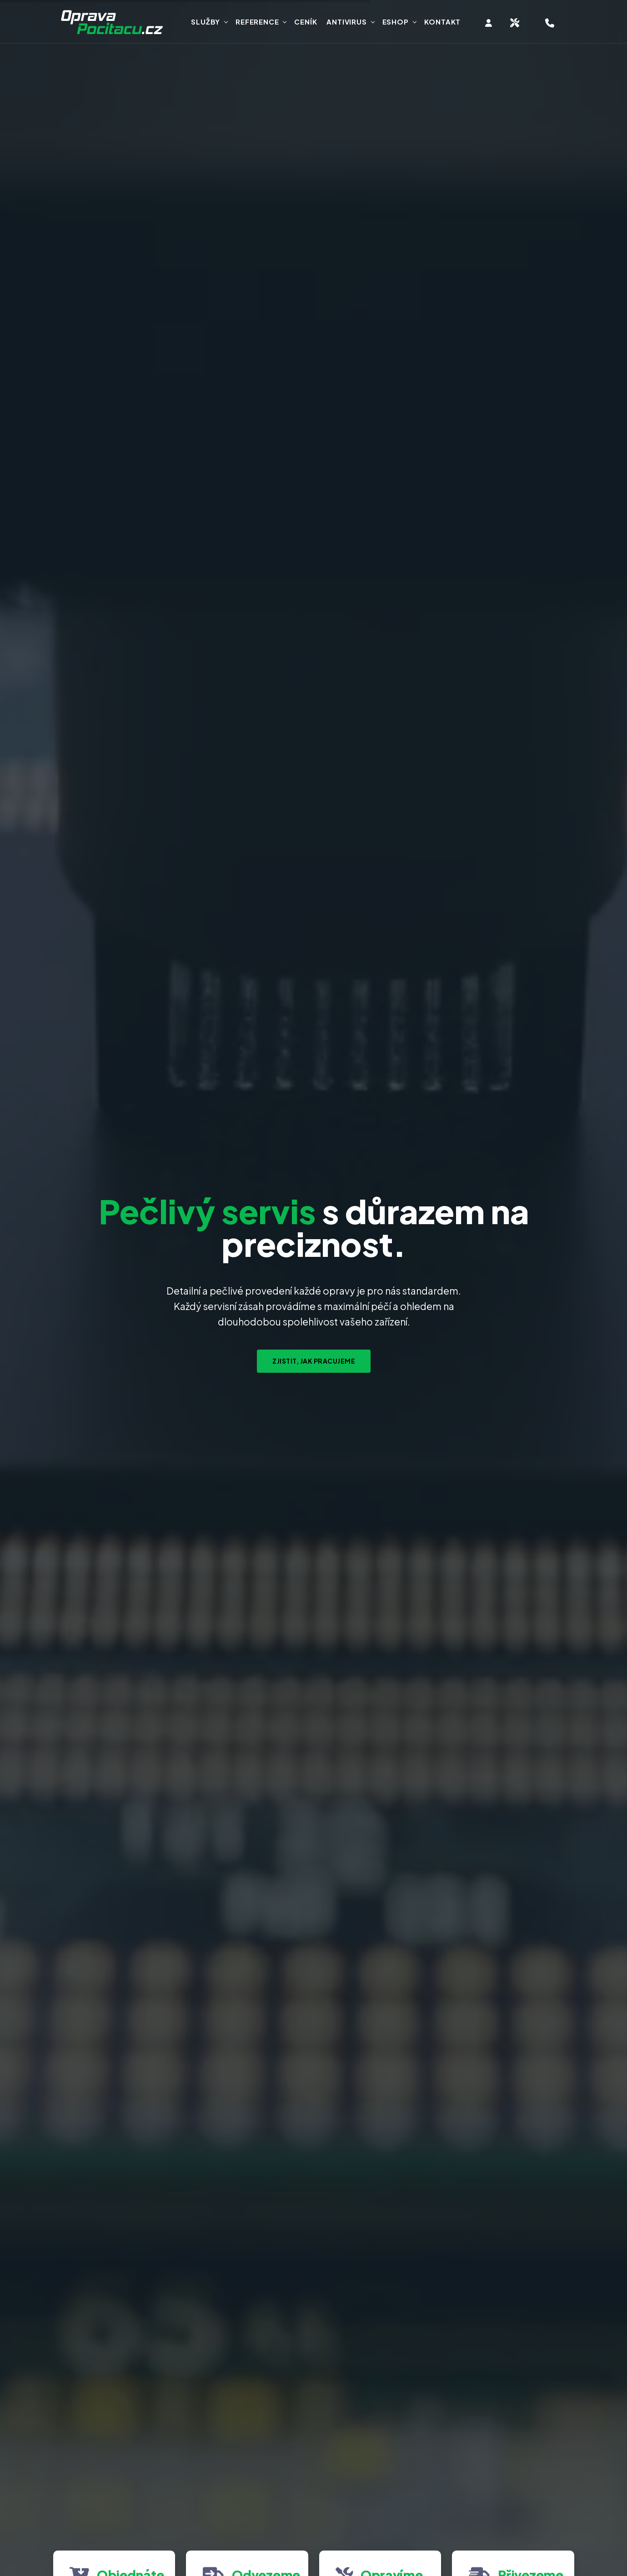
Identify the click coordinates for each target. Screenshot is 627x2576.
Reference (257, 21)
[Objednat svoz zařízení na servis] (515, 22)
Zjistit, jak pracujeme (313, 1361)
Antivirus (346, 21)
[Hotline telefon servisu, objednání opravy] (550, 22)
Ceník (305, 21)
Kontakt (442, 21)
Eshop (395, 21)
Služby (205, 21)
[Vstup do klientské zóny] (489, 23)
